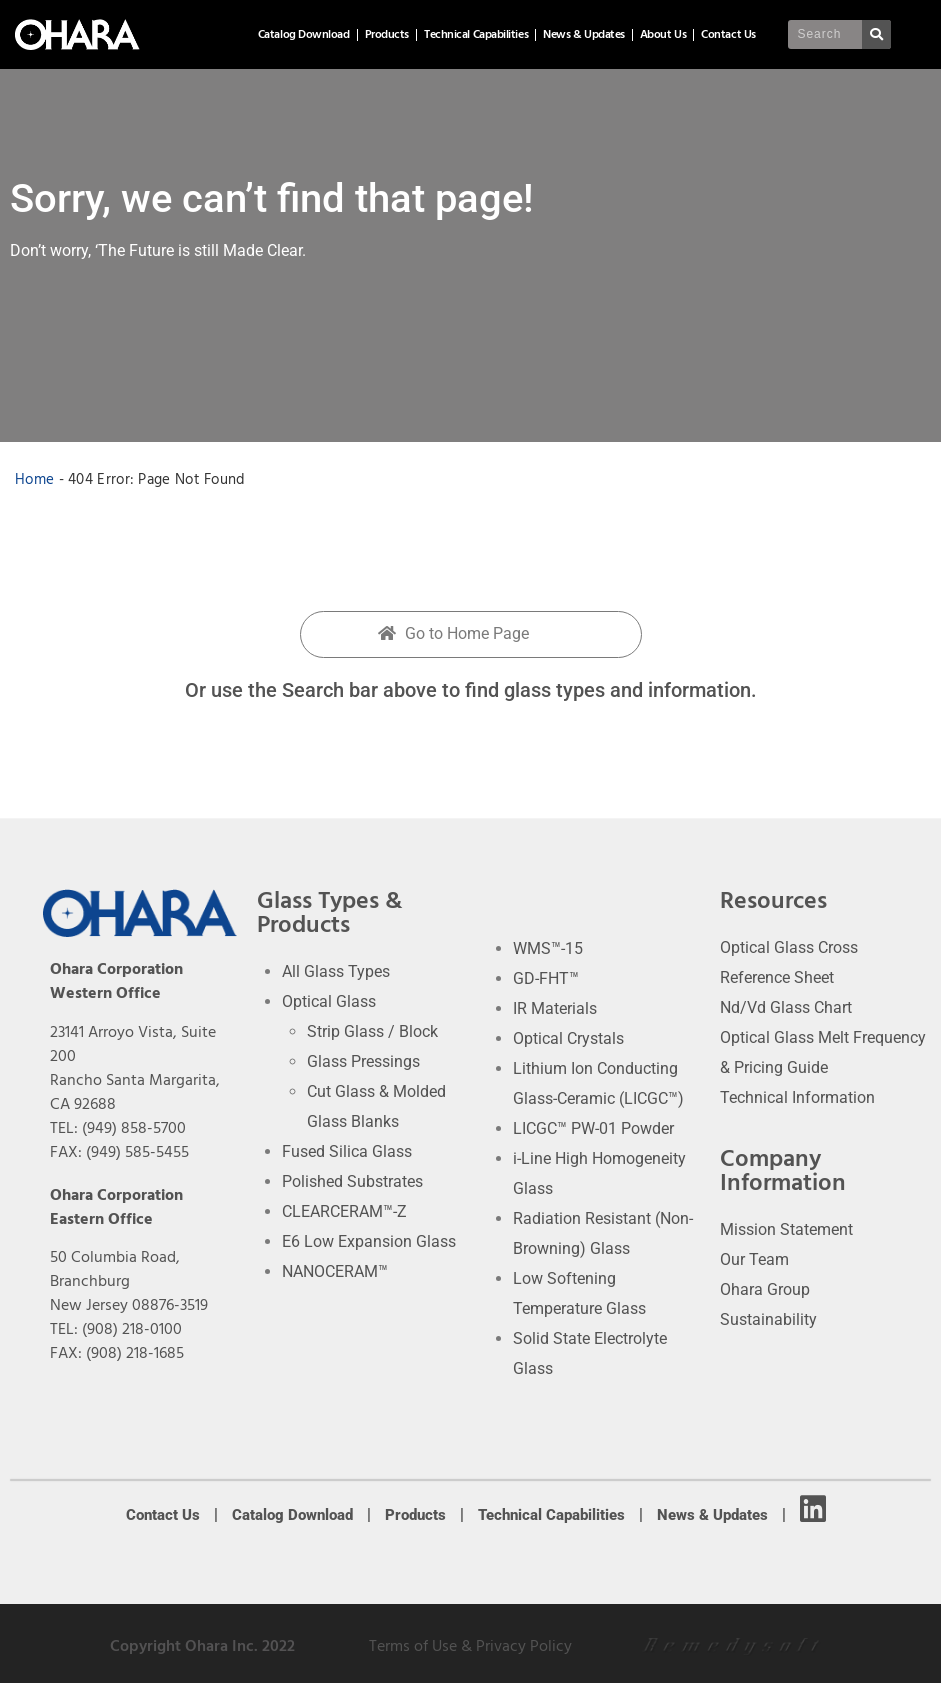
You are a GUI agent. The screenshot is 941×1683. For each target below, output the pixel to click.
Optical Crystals (568, 1038)
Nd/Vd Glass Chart (786, 1007)
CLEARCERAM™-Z (344, 1211)
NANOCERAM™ (335, 1271)
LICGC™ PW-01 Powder (593, 1128)
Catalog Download (304, 34)
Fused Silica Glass (347, 1151)
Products (387, 34)
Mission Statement (786, 1229)
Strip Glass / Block (372, 1031)
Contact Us (728, 34)
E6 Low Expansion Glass (369, 1241)
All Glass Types (336, 971)
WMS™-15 (548, 948)
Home (34, 479)
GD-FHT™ (546, 978)
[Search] (876, 34)
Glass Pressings (363, 1061)
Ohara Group (765, 1289)
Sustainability (768, 1319)
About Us (663, 34)
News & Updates (584, 34)
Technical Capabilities (476, 34)
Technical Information (797, 1097)
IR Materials (555, 1008)
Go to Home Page (453, 633)
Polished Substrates (352, 1181)
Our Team (754, 1259)
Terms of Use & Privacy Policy (470, 1646)
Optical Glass (329, 1001)
